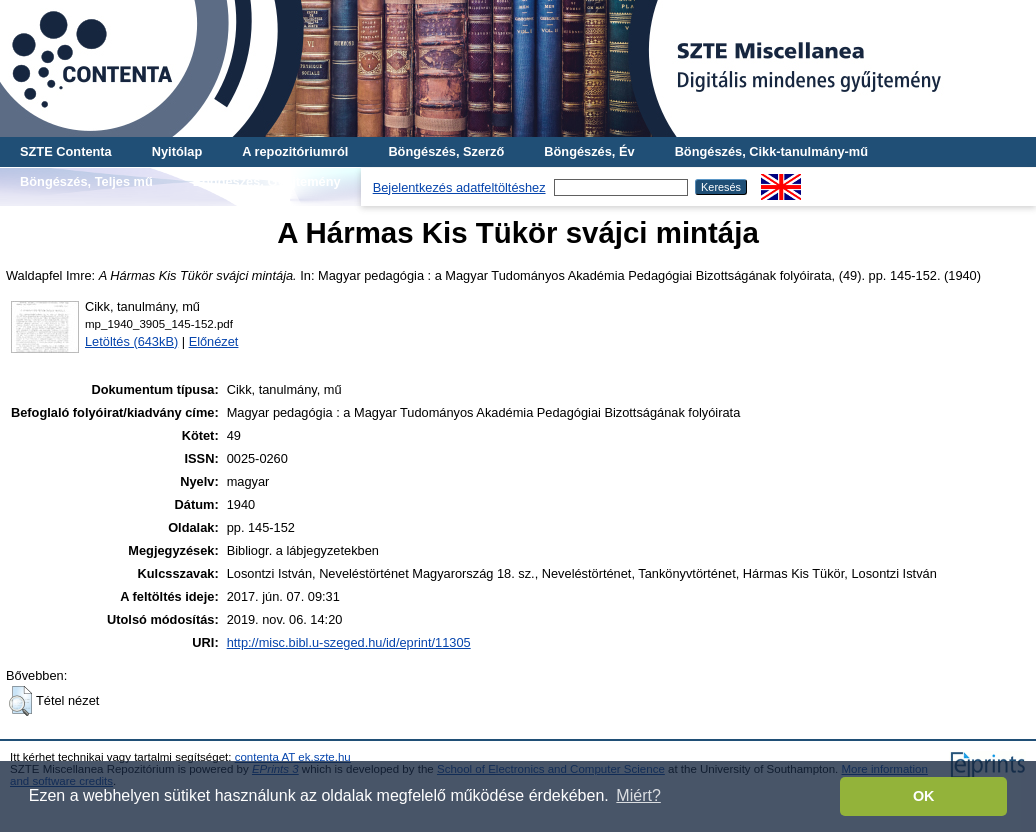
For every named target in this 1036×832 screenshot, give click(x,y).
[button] (20, 701)
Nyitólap (177, 151)
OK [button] (924, 796)
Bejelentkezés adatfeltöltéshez (459, 187)
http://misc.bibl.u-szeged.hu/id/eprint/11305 (349, 642)
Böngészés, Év (589, 151)
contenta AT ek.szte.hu (293, 757)
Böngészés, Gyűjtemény (267, 181)
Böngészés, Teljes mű (86, 181)
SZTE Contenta (66, 151)
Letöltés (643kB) (131, 341)
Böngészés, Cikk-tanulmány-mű (771, 151)
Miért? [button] (638, 795)
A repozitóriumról (295, 151)
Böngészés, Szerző (446, 151)
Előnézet (214, 341)
